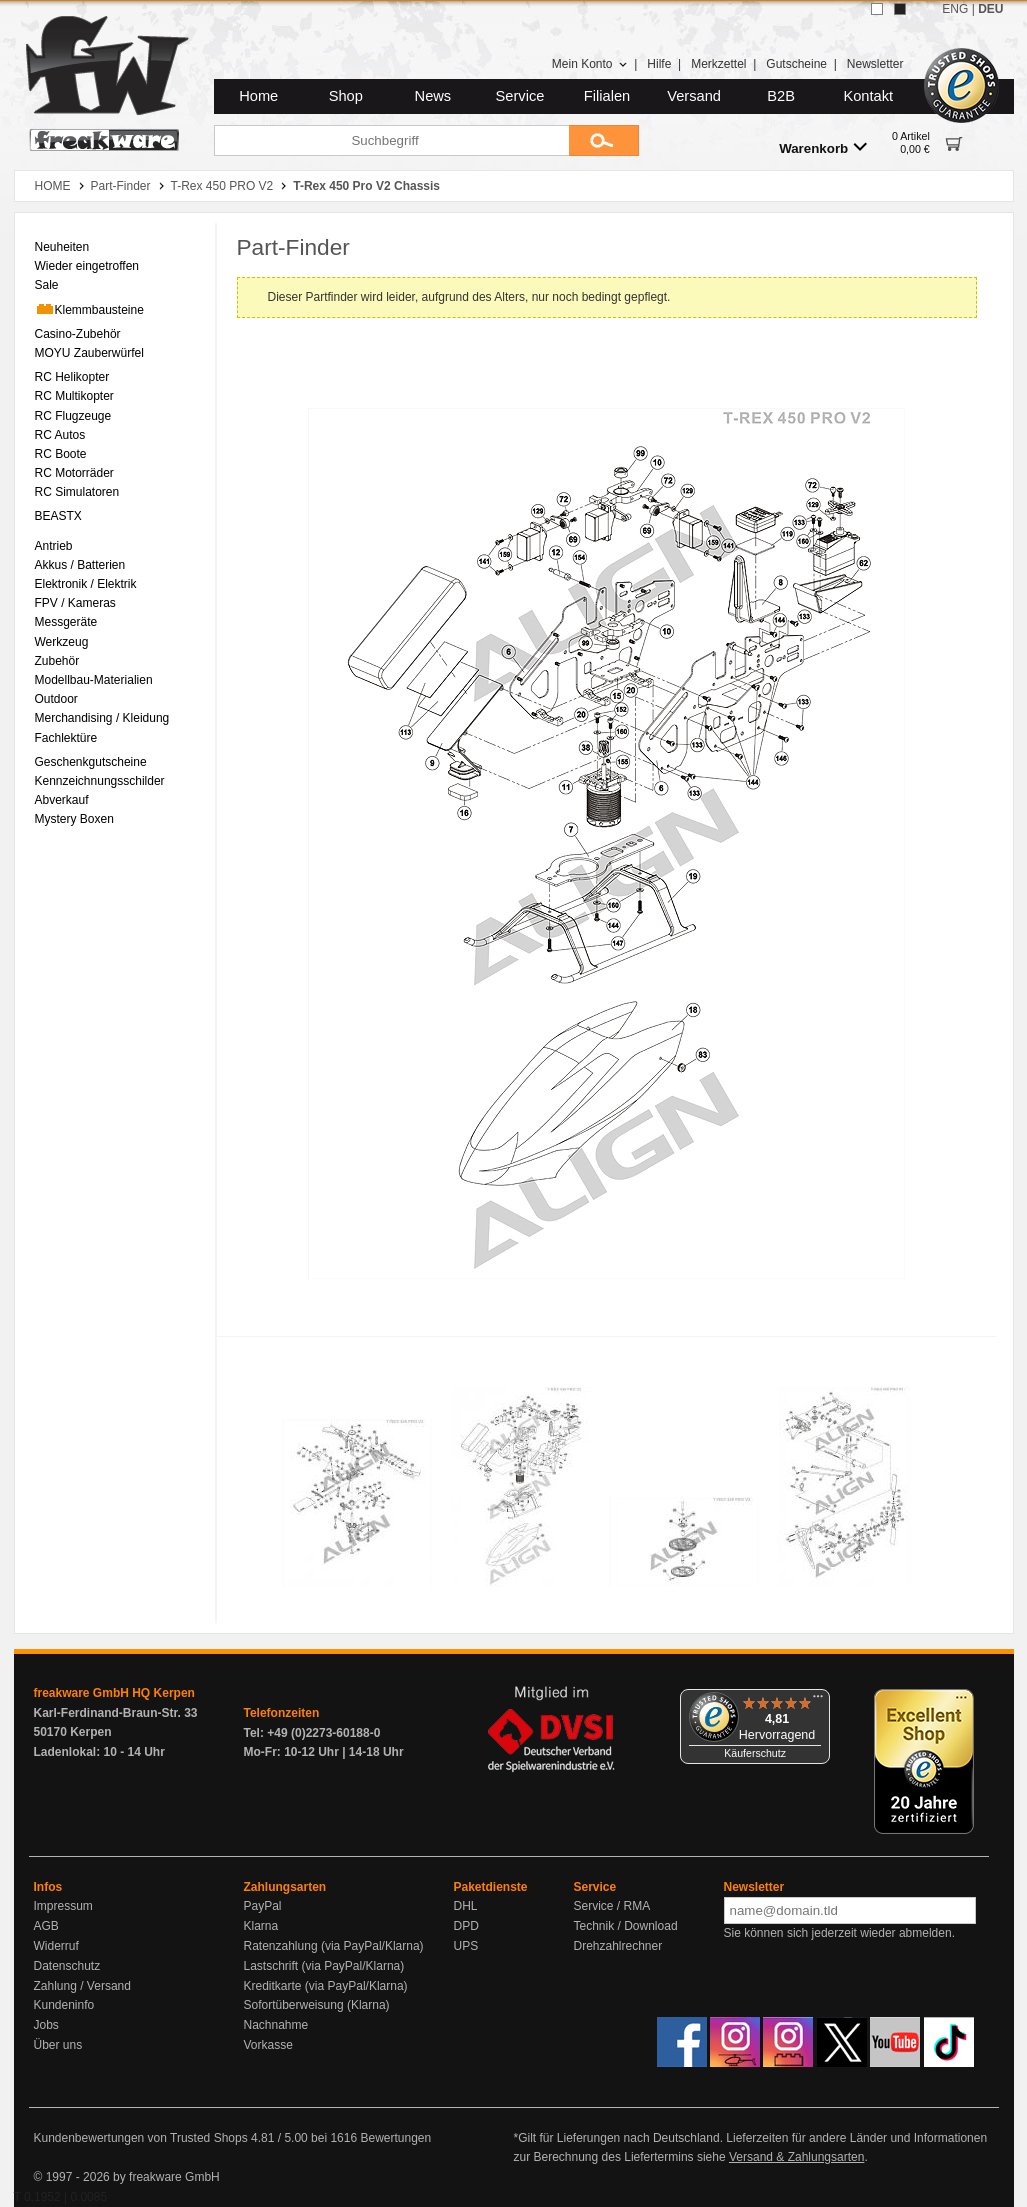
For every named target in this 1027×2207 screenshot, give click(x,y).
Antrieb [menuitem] (54, 546)
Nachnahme (276, 2025)
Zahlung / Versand (82, 1986)
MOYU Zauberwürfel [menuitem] (89, 353)
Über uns (58, 2045)
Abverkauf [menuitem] (62, 800)
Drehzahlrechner (618, 1946)
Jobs (46, 2025)
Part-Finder (121, 186)
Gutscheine (796, 64)
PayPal (263, 1906)
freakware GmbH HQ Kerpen (114, 1693)
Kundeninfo (64, 2005)
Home (258, 96)
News (433, 96)
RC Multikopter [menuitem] (74, 396)
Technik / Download (626, 1926)
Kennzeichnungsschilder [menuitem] (100, 781)
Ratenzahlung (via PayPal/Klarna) (334, 1946)
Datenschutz (67, 1966)
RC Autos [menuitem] (60, 435)
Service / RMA (612, 1906)
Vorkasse (268, 2045)
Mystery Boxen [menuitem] (74, 819)
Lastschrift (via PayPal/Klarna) (324, 1966)
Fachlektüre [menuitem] (66, 738)
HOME (53, 186)
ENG (955, 9)
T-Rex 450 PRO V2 (222, 186)
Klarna (261, 1926)
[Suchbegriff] (391, 140)
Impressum (63, 1906)
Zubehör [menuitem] (57, 661)
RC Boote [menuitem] (61, 454)
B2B (781, 96)
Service (520, 96)
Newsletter (875, 64)
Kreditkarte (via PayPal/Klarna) (326, 1986)
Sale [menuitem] (47, 285)
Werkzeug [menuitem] (62, 642)
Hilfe (659, 64)
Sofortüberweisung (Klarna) (317, 2005)
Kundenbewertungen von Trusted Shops (141, 2138)
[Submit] (604, 140)
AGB (46, 1926)
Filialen (607, 96)
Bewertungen (395, 2138)
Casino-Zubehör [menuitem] (78, 334)
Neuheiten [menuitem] (62, 247)
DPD (466, 1926)
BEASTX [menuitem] (58, 516)
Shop (346, 96)
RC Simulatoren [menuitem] (77, 492)
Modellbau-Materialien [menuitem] (94, 680)
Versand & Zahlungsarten (796, 2157)
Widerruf (56, 1946)
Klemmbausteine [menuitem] (89, 309)
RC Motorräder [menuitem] (74, 473)
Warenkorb (823, 147)
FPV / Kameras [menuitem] (75, 603)
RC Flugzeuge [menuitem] (73, 416)
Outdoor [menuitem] (56, 699)
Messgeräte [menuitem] (66, 622)
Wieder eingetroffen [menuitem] (87, 266)
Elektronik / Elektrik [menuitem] (86, 584)
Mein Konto (590, 64)
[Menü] (818, 1701)
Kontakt (868, 96)
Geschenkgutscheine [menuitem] (91, 762)
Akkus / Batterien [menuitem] (80, 565)
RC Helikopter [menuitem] (72, 377)
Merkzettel (718, 64)
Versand (694, 96)
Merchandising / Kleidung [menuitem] (102, 718)
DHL (466, 1906)
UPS (466, 1946)
